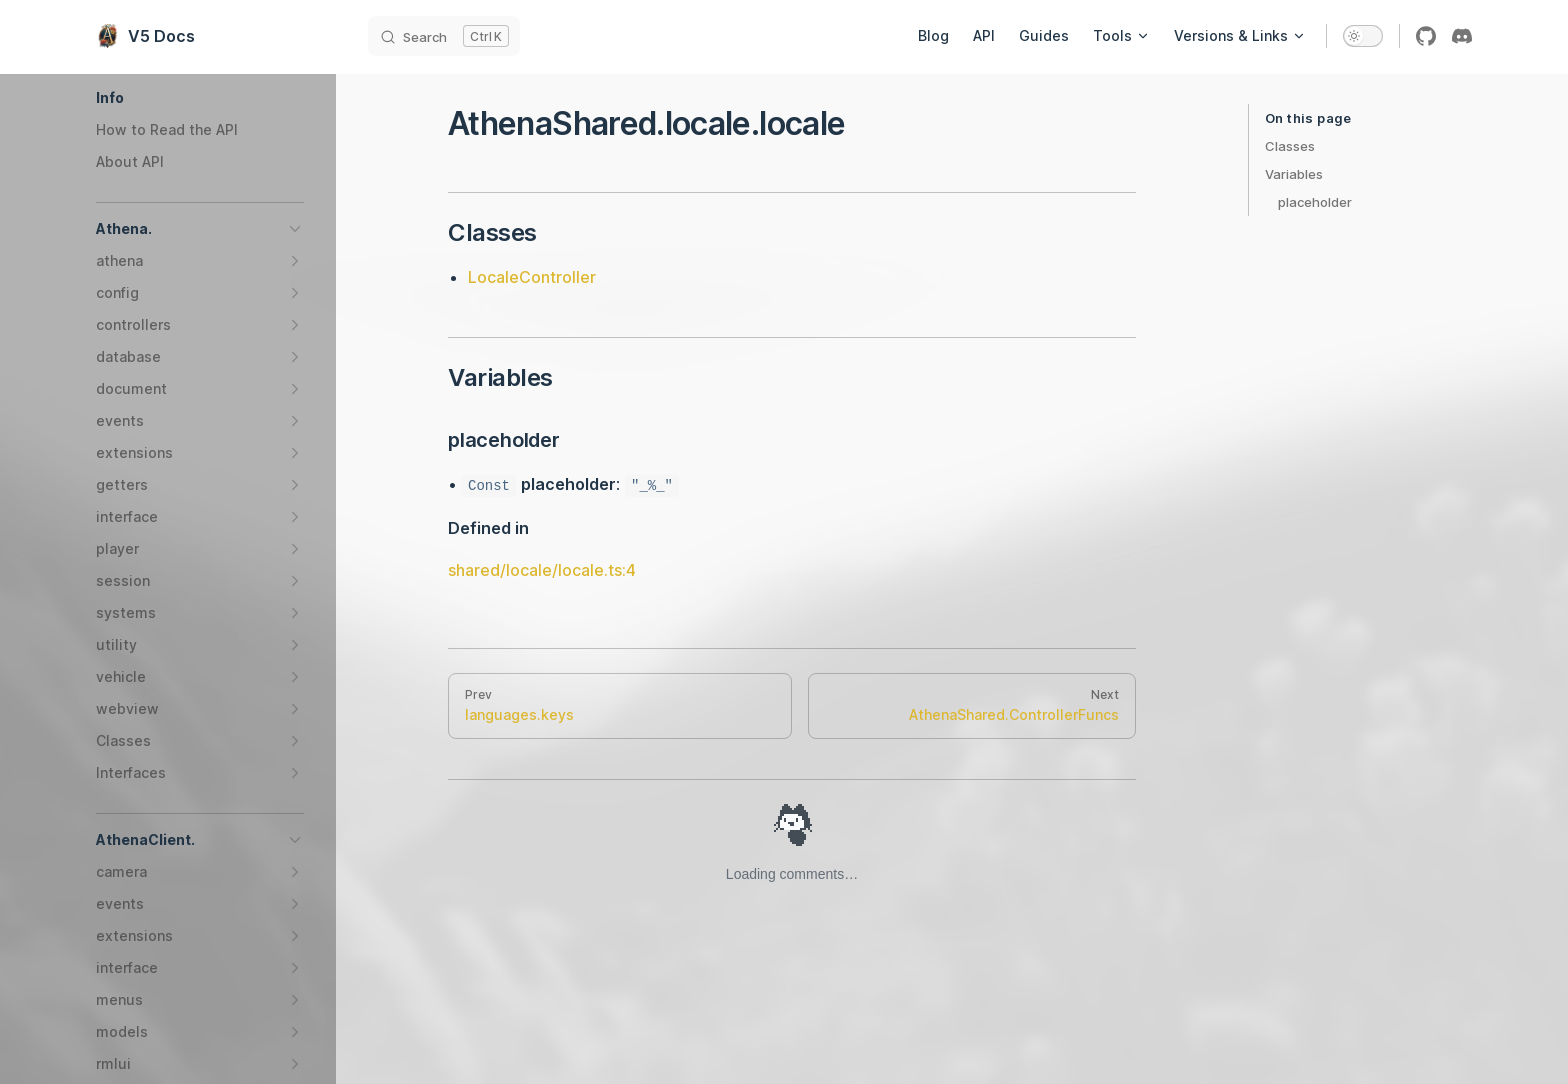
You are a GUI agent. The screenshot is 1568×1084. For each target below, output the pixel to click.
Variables (1294, 174)
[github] (1426, 36)
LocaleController (532, 277)
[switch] (1363, 36)
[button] (200, 98)
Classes (1290, 146)
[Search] (444, 36)
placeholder (1315, 202)
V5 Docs (145, 36)
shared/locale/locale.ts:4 (542, 570)
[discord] (1462, 36)
